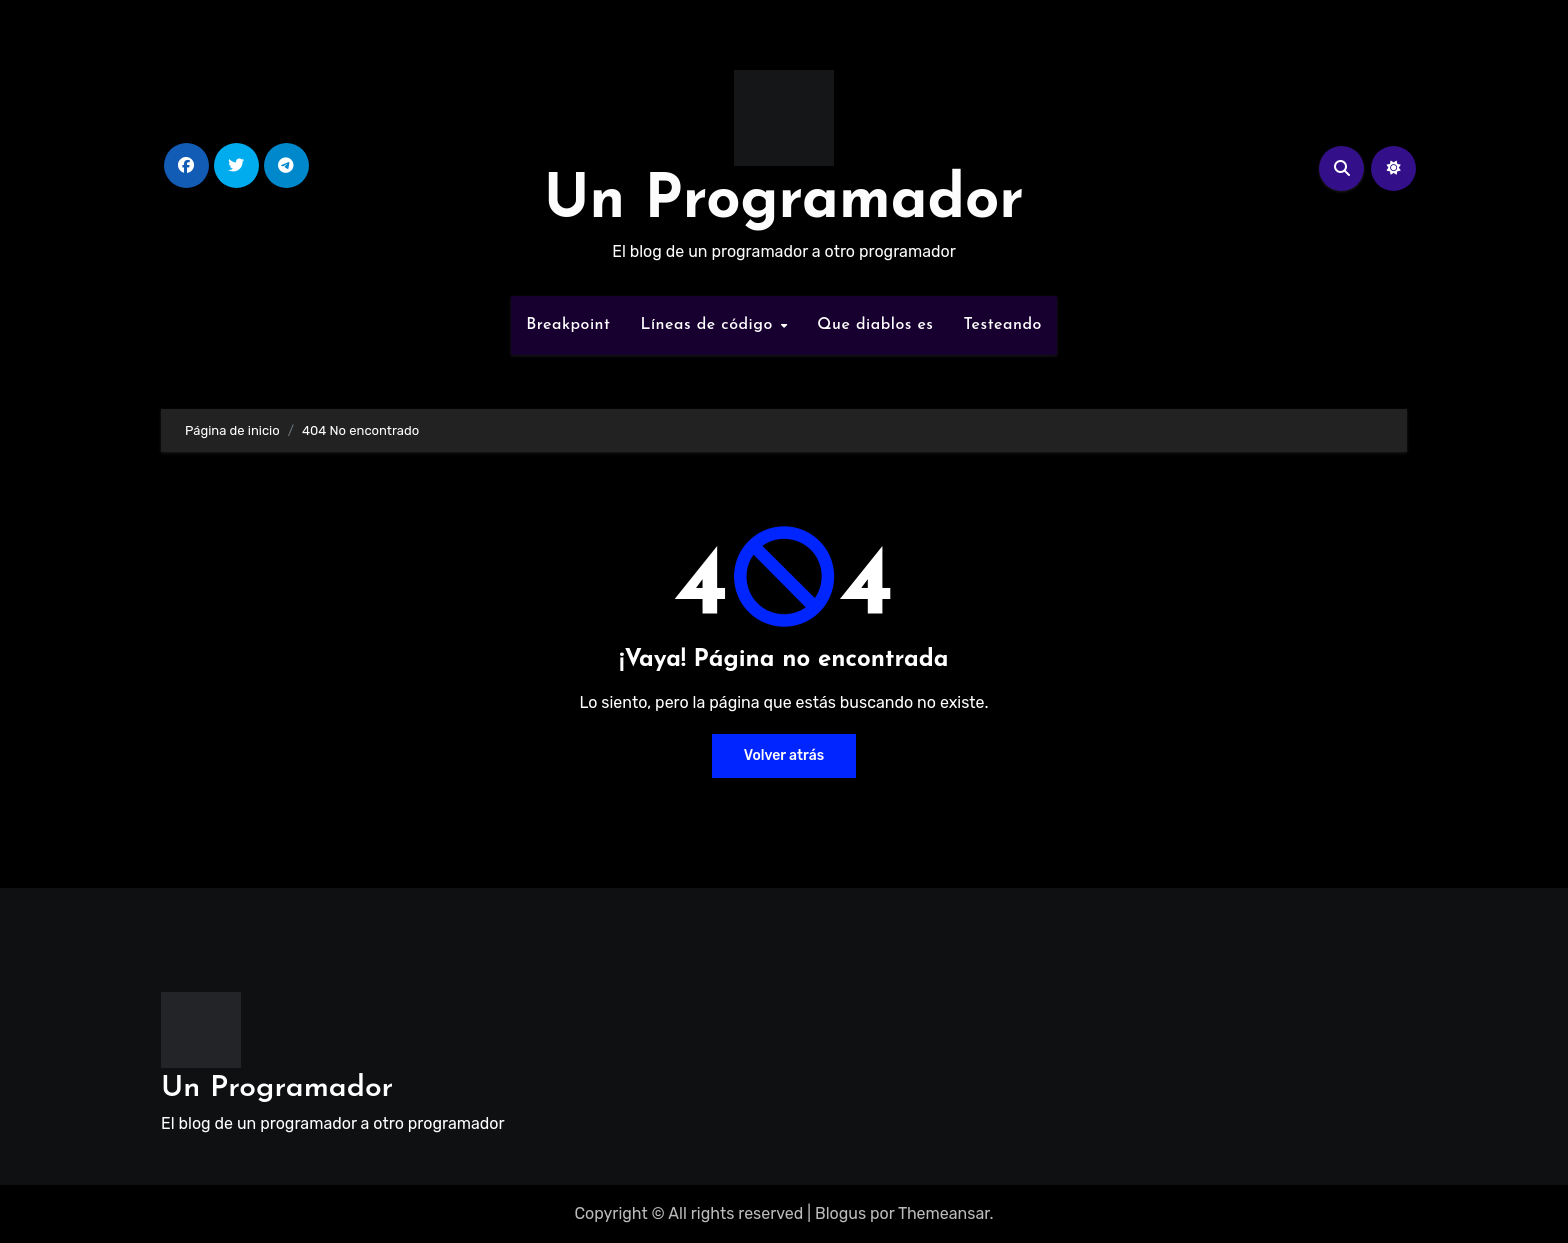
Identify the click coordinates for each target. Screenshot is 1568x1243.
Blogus (840, 1213)
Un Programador (784, 202)
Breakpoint (568, 325)
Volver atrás (784, 755)
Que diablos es (875, 325)
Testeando (1003, 325)
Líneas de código (709, 325)
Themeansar (944, 1213)
